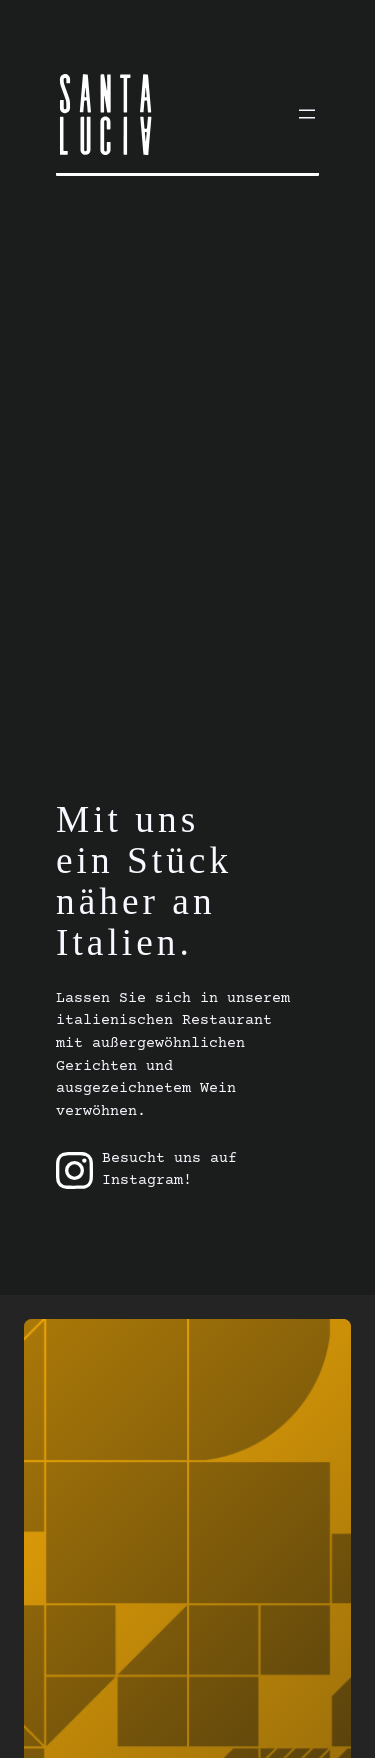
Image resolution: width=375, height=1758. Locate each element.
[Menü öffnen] (307, 114)
